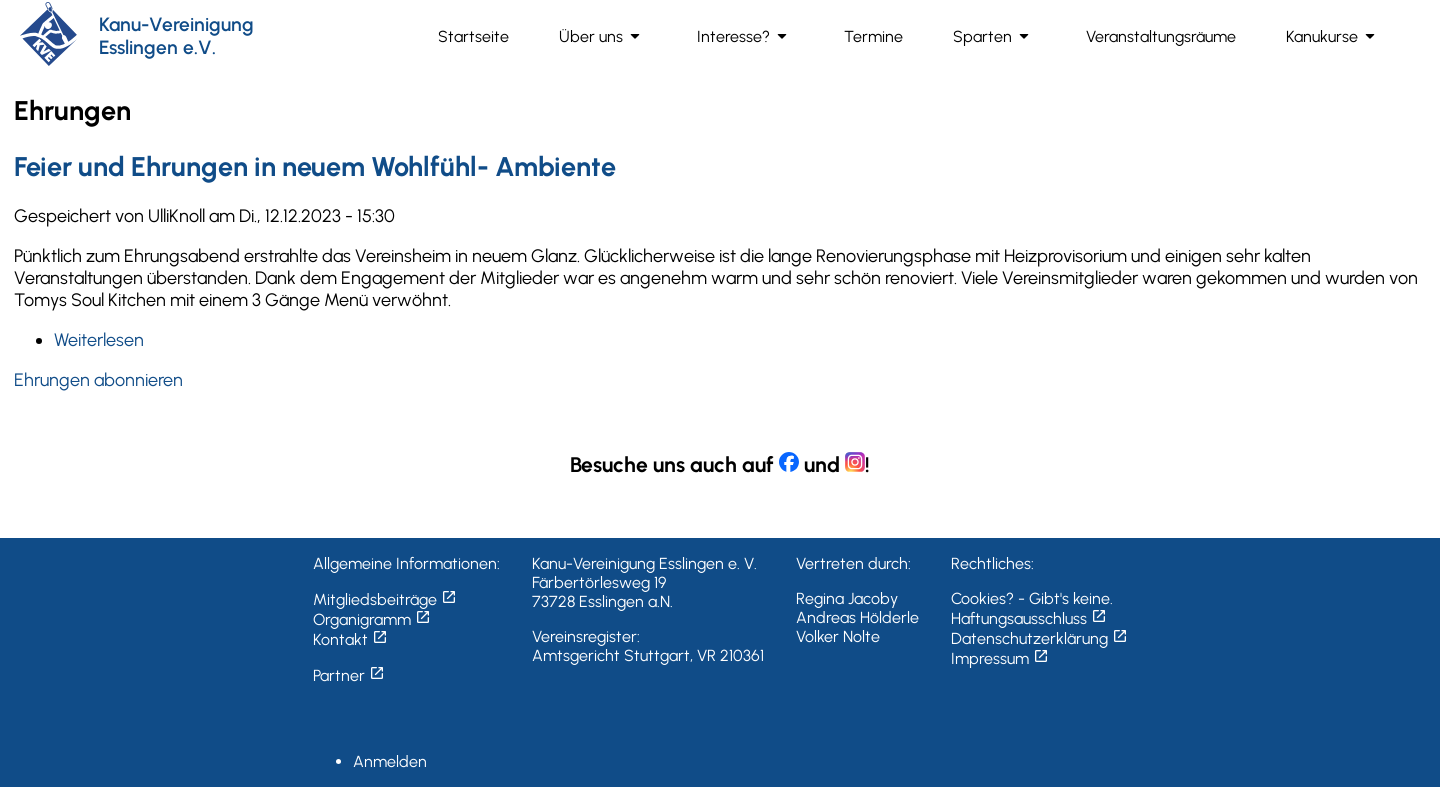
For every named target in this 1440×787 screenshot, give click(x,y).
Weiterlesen (99, 340)
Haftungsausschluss (1029, 618)
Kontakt (350, 639)
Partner (349, 675)
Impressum (1000, 658)
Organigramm (372, 619)
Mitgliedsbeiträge (385, 599)
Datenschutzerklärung (1039, 638)
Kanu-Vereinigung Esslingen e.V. (176, 36)
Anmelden (390, 761)
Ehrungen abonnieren (98, 380)
